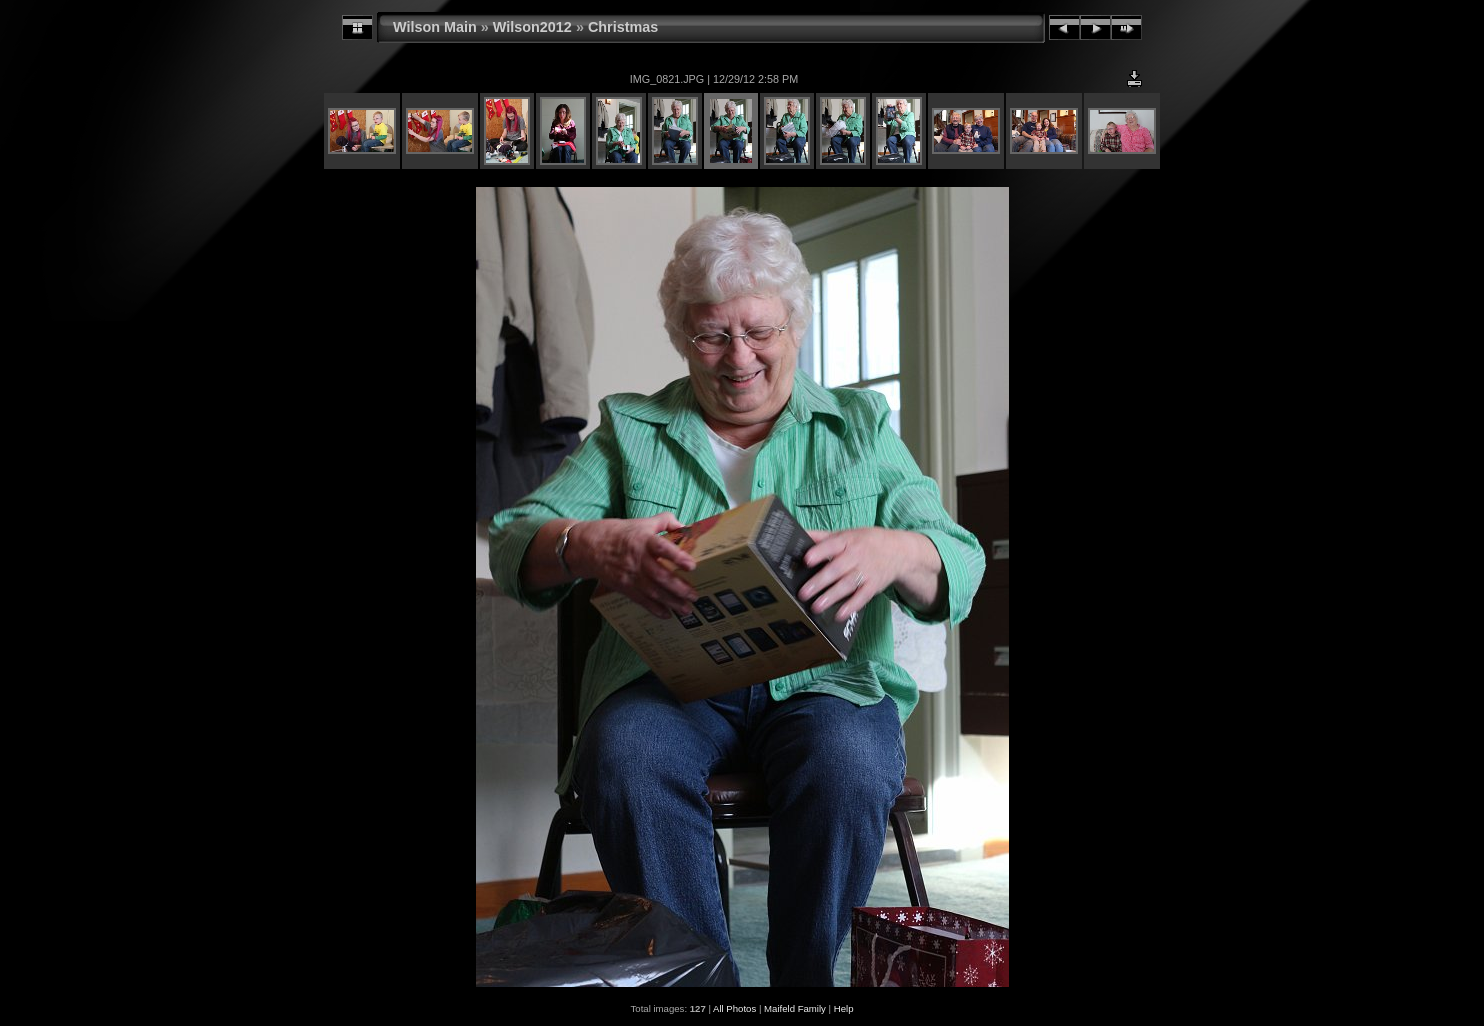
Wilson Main (435, 27)
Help (844, 1008)
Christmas (623, 27)
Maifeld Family (795, 1008)
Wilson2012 (532, 27)
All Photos (734, 1008)
